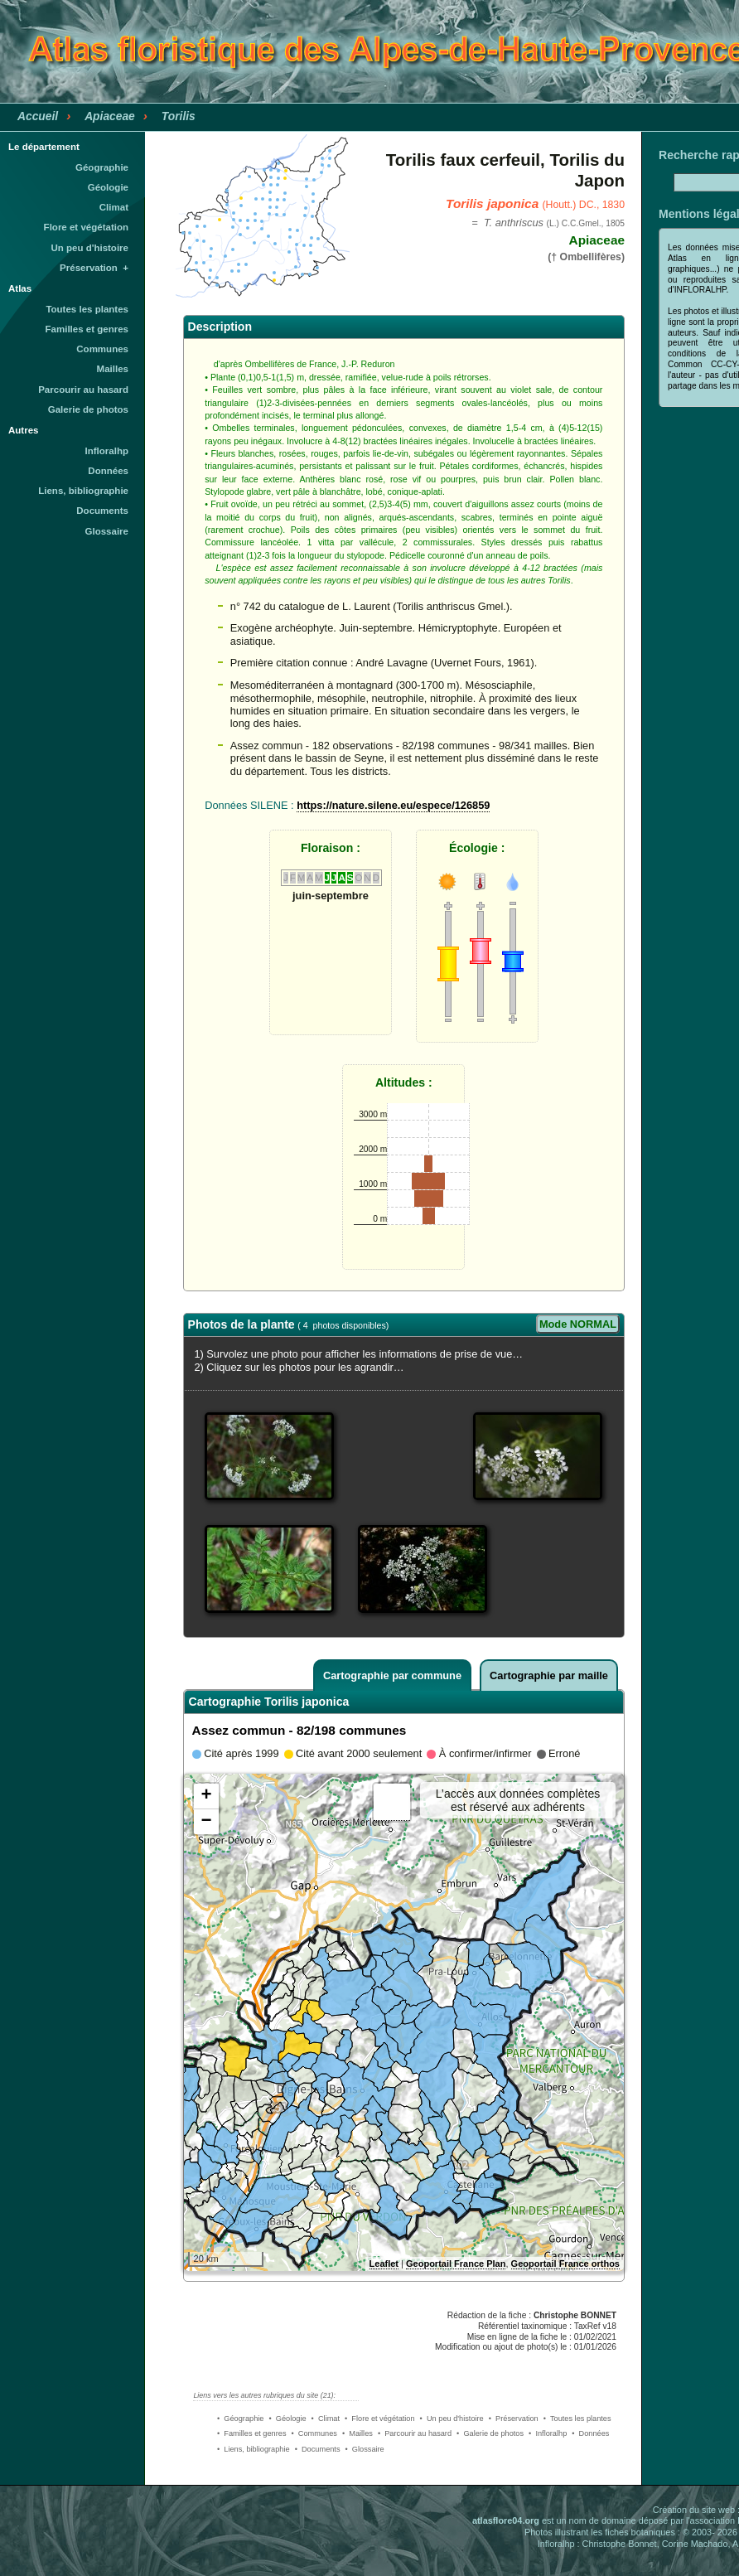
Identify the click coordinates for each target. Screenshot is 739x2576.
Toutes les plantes (87, 309)
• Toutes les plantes (577, 2418)
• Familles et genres (252, 2433)
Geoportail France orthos (565, 2264)
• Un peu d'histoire (452, 2418)
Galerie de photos (88, 409)
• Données (590, 2433)
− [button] (205, 1821)
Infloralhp (106, 451)
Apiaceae (110, 116)
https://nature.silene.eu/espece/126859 (393, 805)
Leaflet (384, 2264)
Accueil (37, 116)
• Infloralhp (548, 2433)
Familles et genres (87, 329)
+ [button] (205, 1796)
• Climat (326, 2418)
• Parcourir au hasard (415, 2433)
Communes (102, 349)
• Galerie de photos (490, 2433)
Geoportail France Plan (455, 2264)
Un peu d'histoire (89, 248)
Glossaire (107, 531)
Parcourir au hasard (83, 390)
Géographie (101, 167)
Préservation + (94, 268)
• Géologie (287, 2418)
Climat (113, 207)
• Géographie (240, 2418)
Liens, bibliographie (83, 491)
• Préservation (514, 2418)
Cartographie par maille (549, 1675)
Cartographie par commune (392, 1675)
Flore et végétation (86, 227)
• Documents (318, 2449)
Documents (102, 511)
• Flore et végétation (380, 2418)
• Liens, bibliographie (253, 2449)
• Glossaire (364, 2449)
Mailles (112, 369)
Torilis (179, 116)
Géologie (108, 187)
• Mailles (357, 2433)
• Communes (314, 2433)
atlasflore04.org (505, 2520)
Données (108, 471)
